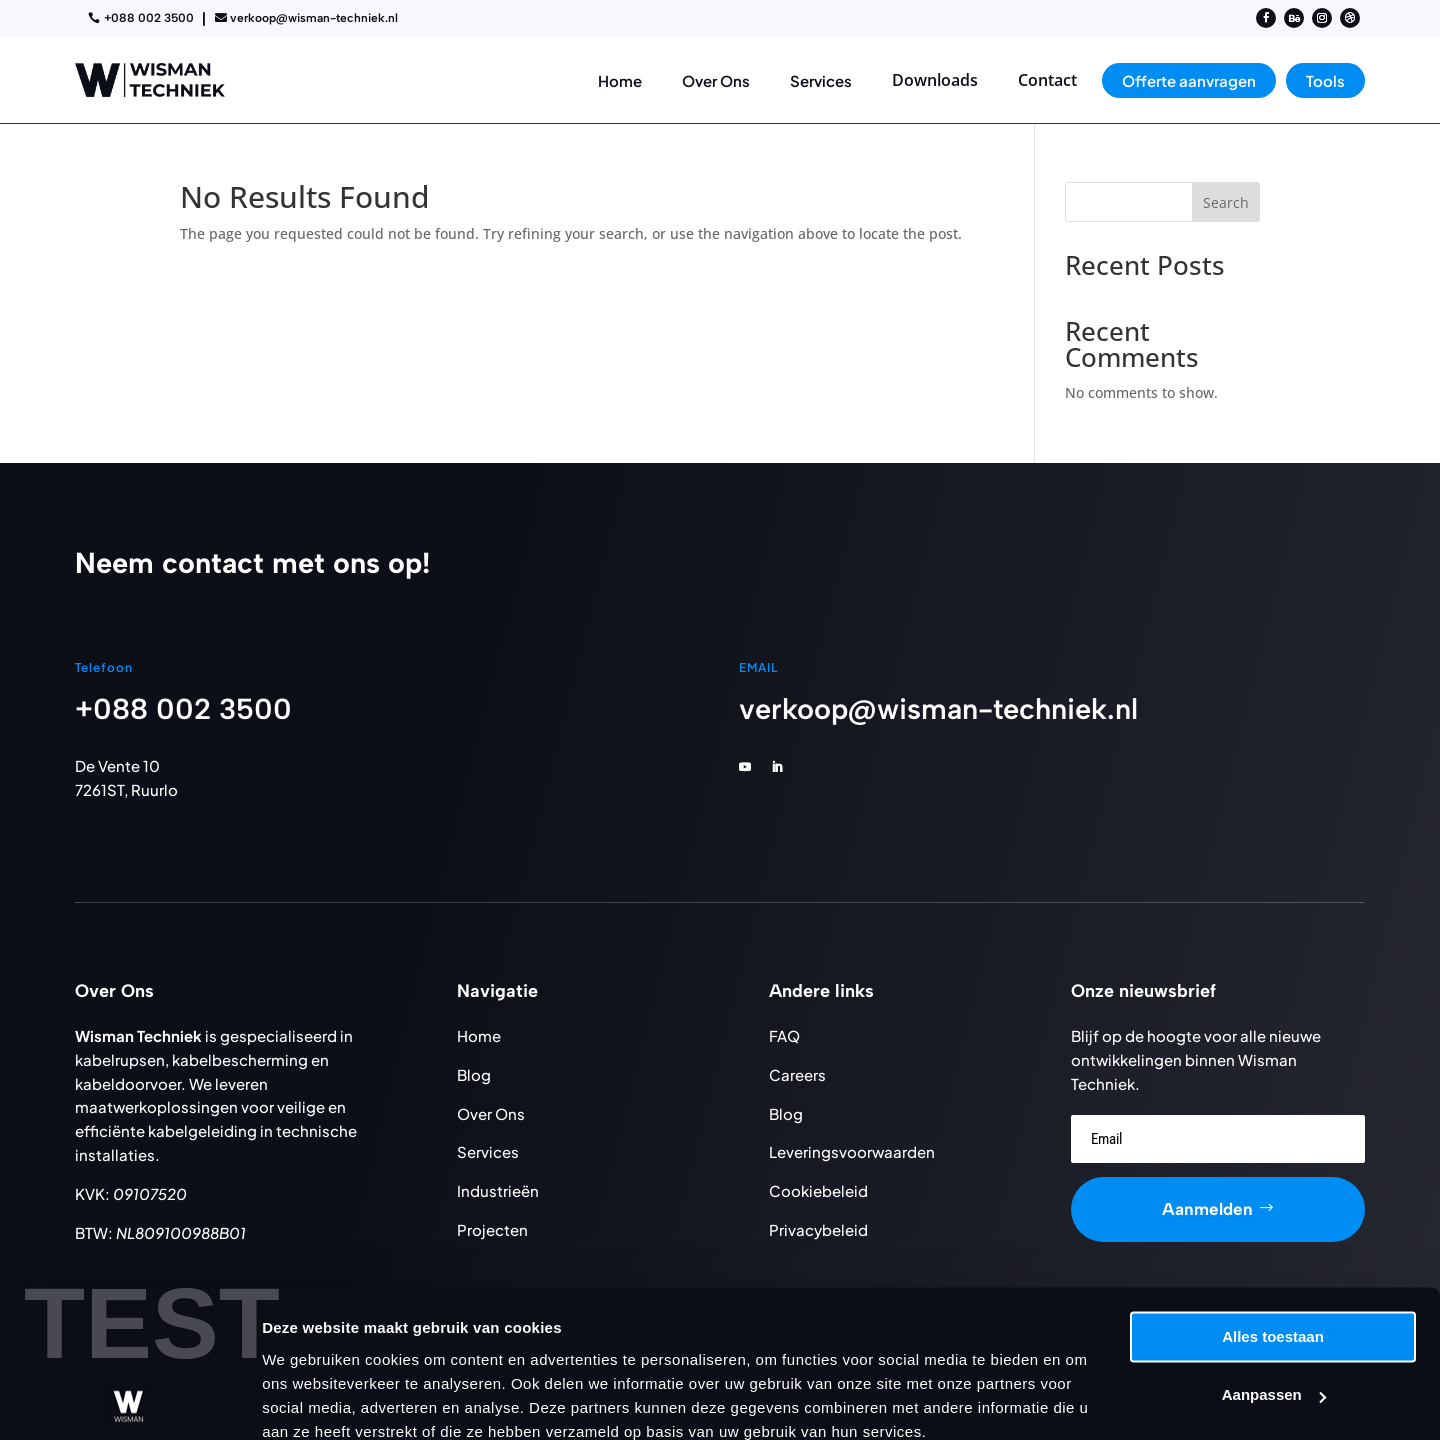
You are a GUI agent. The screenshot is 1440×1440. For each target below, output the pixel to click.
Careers (797, 1074)
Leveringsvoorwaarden (852, 1151)
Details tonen (309, 1400)
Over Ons (491, 1113)
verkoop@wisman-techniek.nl (314, 18)
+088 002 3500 (149, 18)
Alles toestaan (1273, 1250)
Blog (474, 1074)
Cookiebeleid (818, 1190)
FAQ (784, 1035)
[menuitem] (620, 80)
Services (488, 1151)
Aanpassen (1274, 1308)
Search (1226, 202)
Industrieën (498, 1190)
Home (479, 1035)
